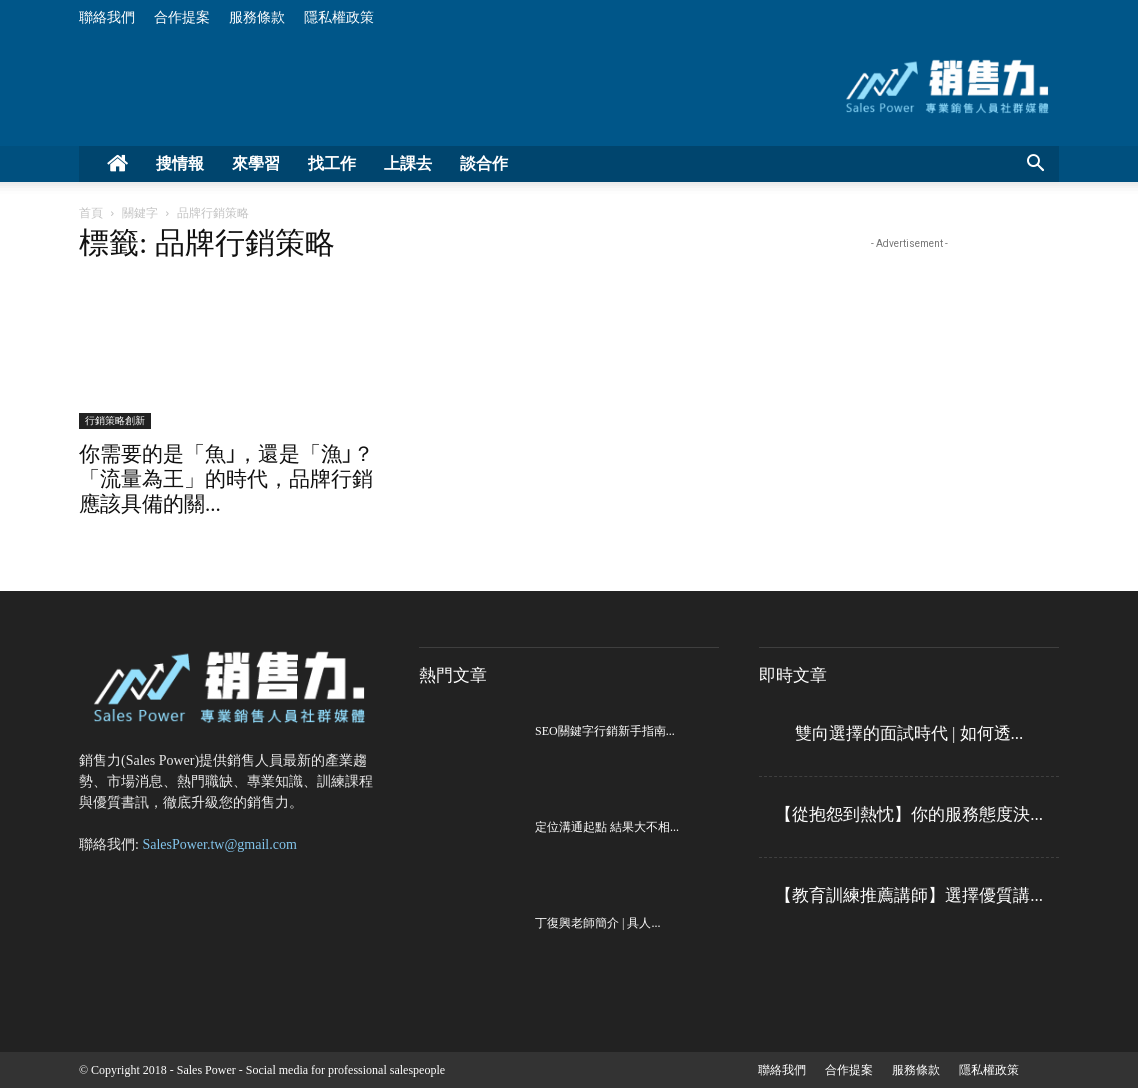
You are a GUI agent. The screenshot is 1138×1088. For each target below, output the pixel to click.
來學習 (256, 163)
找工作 (332, 163)
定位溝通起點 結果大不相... (607, 827)
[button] (1035, 165)
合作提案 (182, 17)
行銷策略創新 (115, 420)
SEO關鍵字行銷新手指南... (605, 731)
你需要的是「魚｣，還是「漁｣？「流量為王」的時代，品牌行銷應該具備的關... (226, 479)
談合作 (484, 163)
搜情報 (180, 163)
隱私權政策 (339, 17)
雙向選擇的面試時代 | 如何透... (909, 733)
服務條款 (257, 17)
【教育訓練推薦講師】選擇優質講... (909, 895)
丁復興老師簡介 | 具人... (597, 923)
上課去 (408, 163)
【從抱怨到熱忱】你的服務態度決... (909, 814)
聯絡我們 (107, 17)
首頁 (91, 213)
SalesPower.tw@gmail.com (219, 844)
